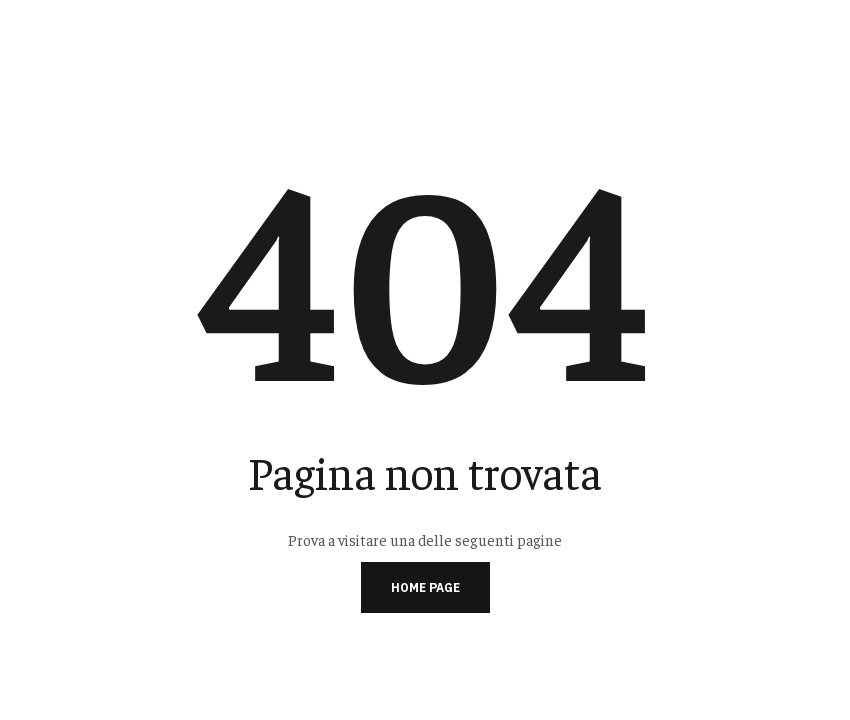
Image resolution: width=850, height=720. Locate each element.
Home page (425, 587)
